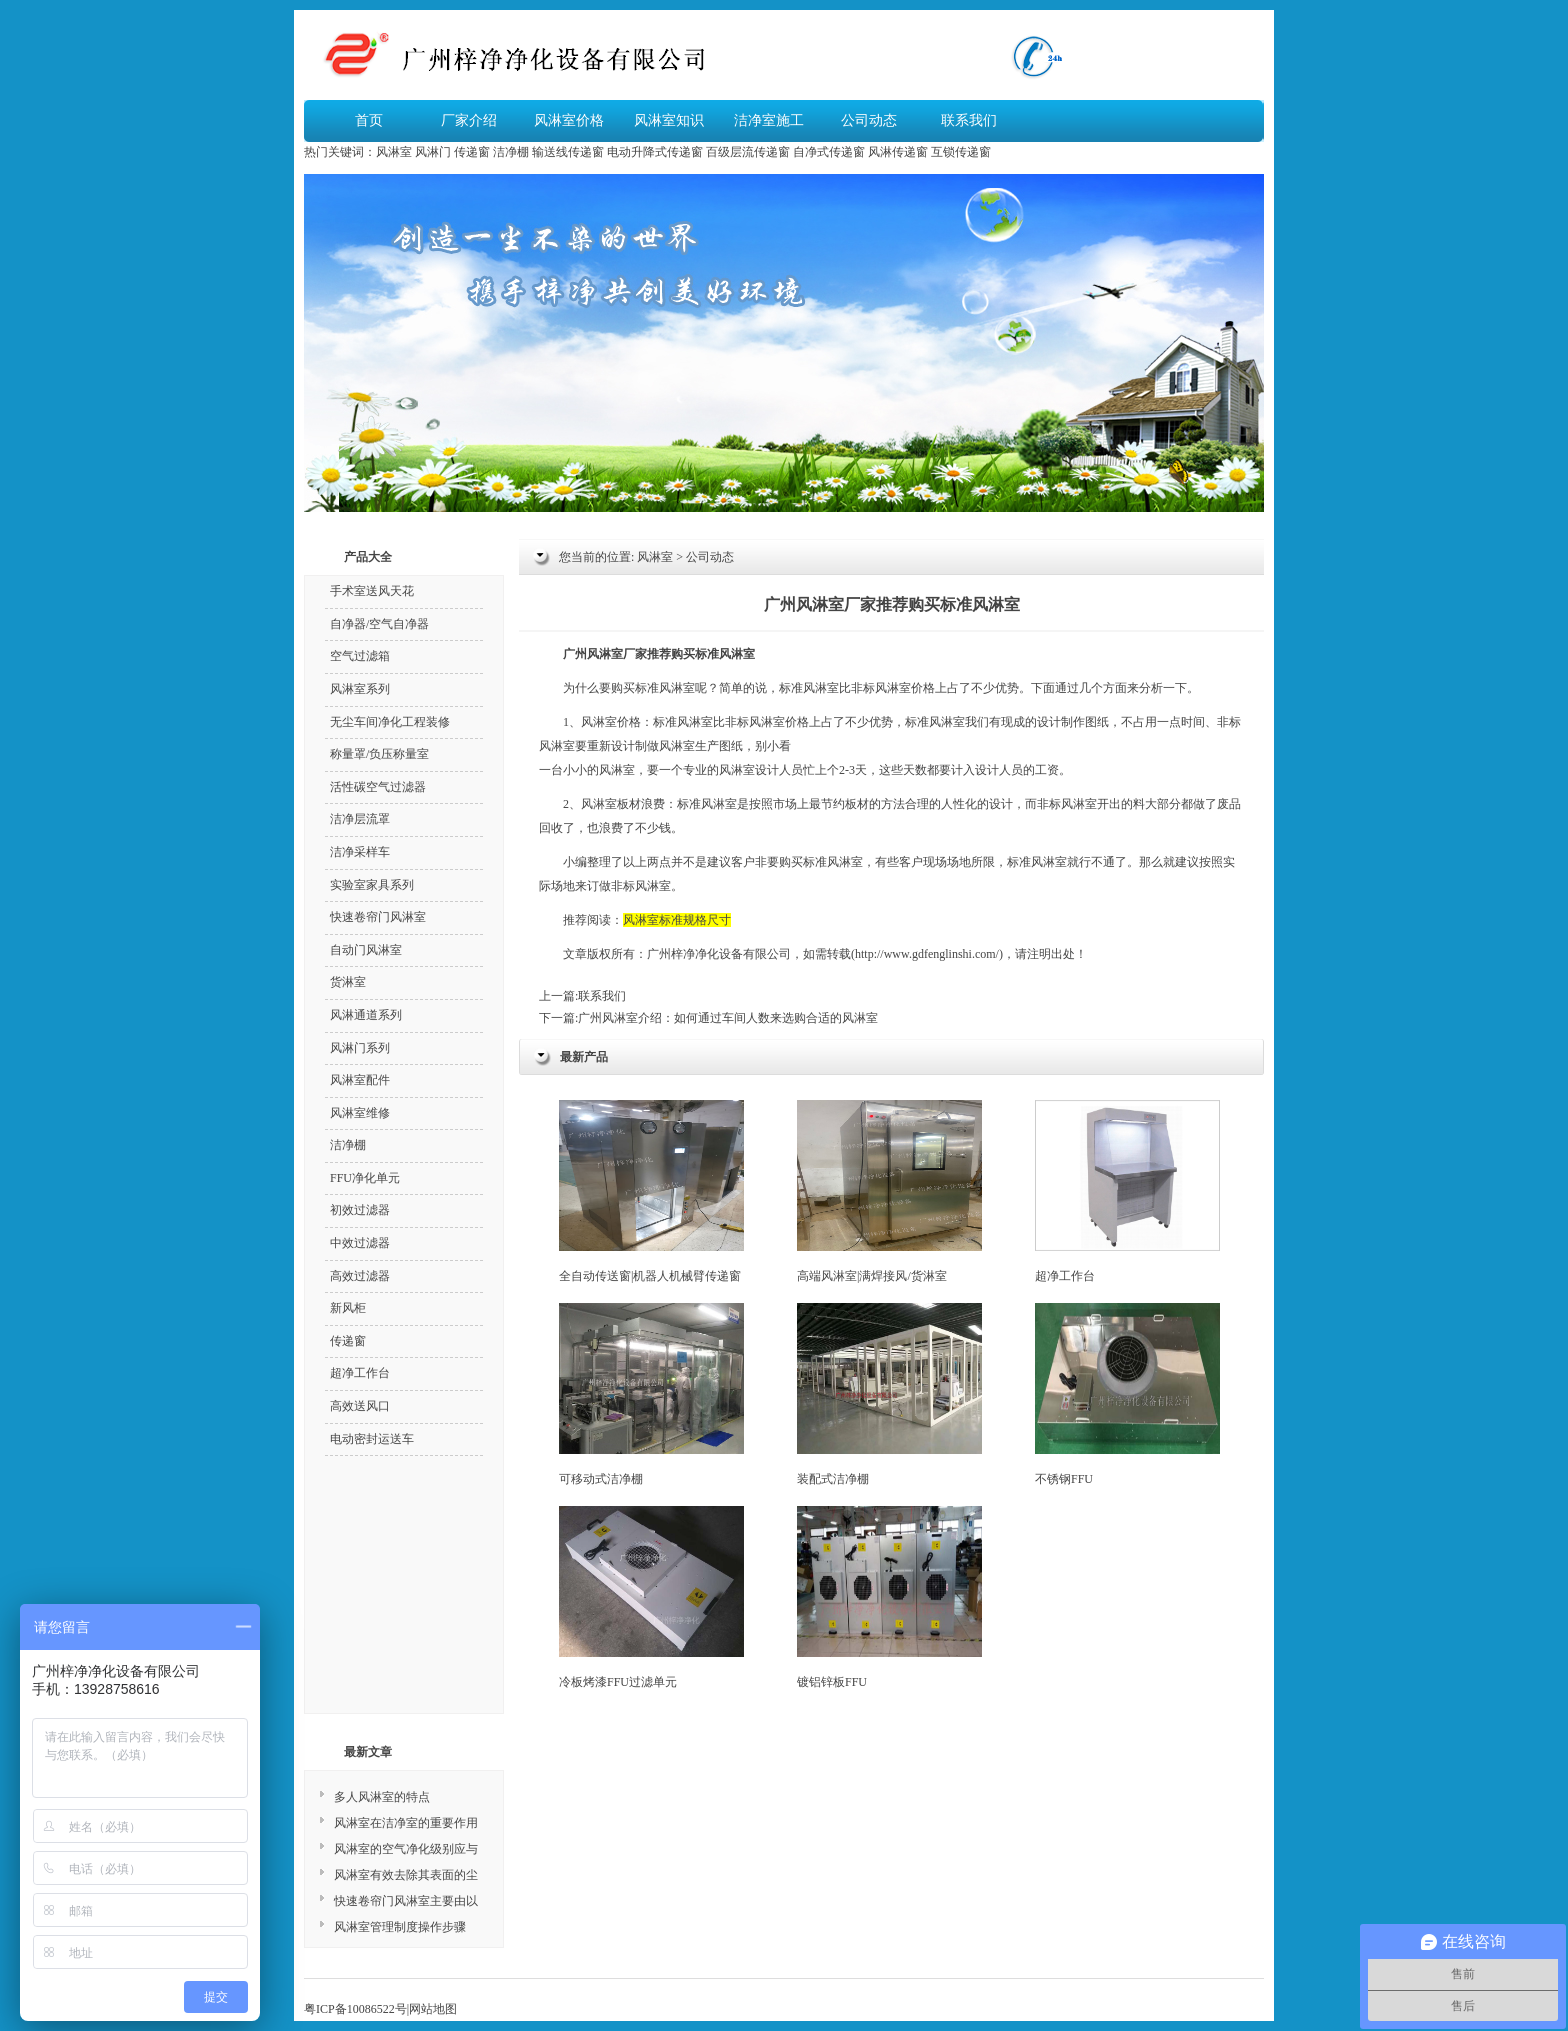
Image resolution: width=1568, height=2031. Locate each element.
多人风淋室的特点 (382, 1797)
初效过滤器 (360, 1210)
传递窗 (472, 152)
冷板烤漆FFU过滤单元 (651, 1597)
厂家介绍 (469, 120)
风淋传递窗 (898, 152)
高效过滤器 (360, 1276)
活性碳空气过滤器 (378, 787)
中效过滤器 (360, 1243)
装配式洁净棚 (889, 1394)
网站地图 (433, 2009)
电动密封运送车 (372, 1439)
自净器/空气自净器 (379, 624)
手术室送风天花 (372, 591)
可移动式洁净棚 (651, 1394)
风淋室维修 (360, 1113)
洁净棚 (511, 152)
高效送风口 (360, 1406)
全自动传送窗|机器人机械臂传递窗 (651, 1191)
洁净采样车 (360, 852)
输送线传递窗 (568, 152)
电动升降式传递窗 (655, 152)
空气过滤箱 (360, 656)
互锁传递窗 (961, 152)
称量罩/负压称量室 (379, 754)
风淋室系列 (360, 689)
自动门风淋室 (366, 950)
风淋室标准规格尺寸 (677, 920)
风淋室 (394, 152)
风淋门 (433, 152)
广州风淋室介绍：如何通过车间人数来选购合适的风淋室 (728, 1018)
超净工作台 (1127, 1191)
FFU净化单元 (365, 1178)
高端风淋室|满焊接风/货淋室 (889, 1191)
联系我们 (969, 120)
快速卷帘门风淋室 (378, 917)
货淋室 (348, 982)
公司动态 (869, 120)
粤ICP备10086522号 (355, 2009)
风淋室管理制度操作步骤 (400, 1927)
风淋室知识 (669, 120)
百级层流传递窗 (748, 152)
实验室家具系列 (372, 885)
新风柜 (348, 1308)
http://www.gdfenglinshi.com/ (927, 954)
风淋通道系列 (366, 1015)
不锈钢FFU (1127, 1394)
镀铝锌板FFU (889, 1597)
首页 (369, 120)
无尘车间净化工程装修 (390, 722)
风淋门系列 (360, 1048)
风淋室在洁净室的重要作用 (406, 1823)
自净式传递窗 (829, 152)
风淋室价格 (569, 120)
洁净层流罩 (360, 819)
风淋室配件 (360, 1080)
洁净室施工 (769, 120)
